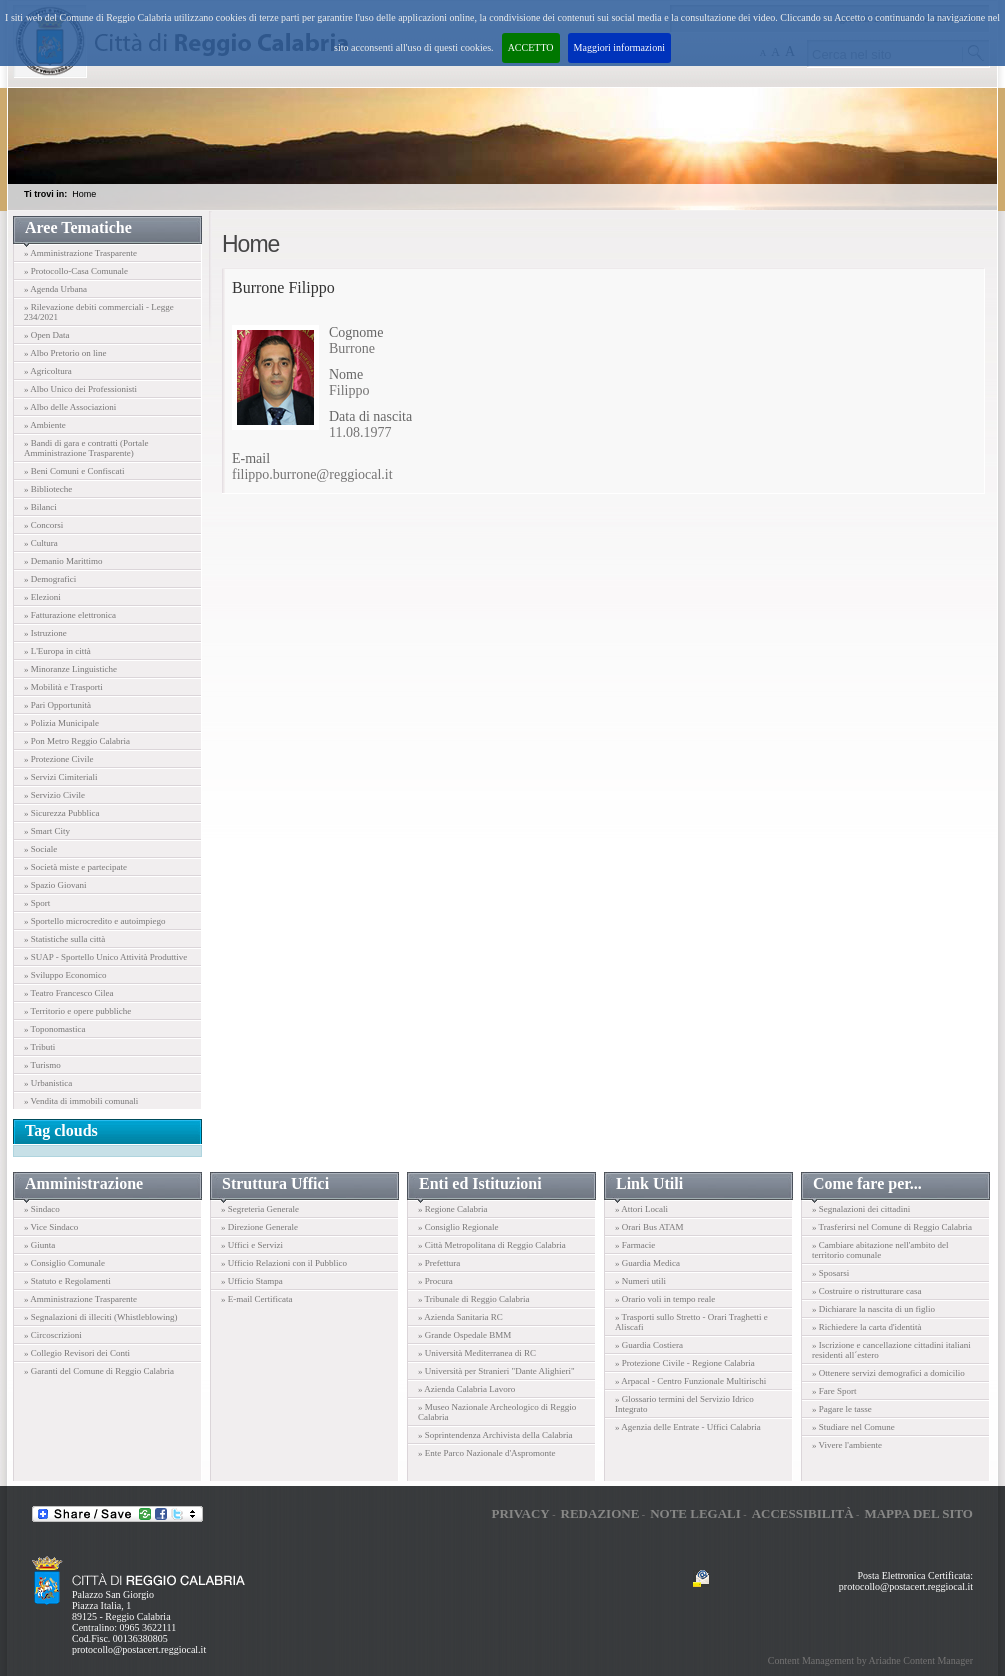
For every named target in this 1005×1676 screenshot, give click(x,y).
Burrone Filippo (283, 287)
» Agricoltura (48, 371)
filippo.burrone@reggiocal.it (312, 474)
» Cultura (41, 543)
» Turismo (42, 1065)
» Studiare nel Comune (853, 1427)
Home (84, 194)
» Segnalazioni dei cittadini (861, 1209)
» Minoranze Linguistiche (70, 669)
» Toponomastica (54, 1029)
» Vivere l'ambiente (847, 1445)
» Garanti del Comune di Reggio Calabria (99, 1371)
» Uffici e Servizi (252, 1245)
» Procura (435, 1281)
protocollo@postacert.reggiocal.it (139, 1649)
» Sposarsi (830, 1273)
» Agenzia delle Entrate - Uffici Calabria (688, 1427)
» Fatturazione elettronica (70, 615)
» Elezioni (42, 597)
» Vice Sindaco (51, 1227)
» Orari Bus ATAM (649, 1227)
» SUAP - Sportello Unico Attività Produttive (105, 957)
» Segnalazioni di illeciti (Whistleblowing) (100, 1317)
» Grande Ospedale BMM (464, 1335)
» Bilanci (40, 507)
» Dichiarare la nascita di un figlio (873, 1309)
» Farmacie (635, 1245)
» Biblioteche (48, 489)
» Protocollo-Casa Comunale (76, 271)
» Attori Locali (641, 1209)
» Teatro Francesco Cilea (68, 993)
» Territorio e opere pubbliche (77, 1011)
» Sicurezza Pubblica (61, 813)
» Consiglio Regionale (458, 1227)
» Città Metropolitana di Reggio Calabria (492, 1245)
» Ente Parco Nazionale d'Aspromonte (487, 1453)
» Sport (37, 903)
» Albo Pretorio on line (65, 353)
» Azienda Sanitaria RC (460, 1317)
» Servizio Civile (54, 795)
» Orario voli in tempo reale (665, 1299)
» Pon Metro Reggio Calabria (77, 741)
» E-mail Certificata (256, 1299)
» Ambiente (45, 425)
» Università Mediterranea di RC (477, 1353)
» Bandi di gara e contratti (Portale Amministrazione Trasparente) (86, 448)
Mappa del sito (918, 1513)
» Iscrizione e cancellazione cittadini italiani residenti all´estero (891, 1350)
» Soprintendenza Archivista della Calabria (495, 1435)
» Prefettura (439, 1263)
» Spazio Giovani (55, 885)
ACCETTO (531, 47)
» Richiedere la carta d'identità (867, 1327)
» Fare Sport (834, 1391)
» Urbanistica (48, 1083)
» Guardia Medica (647, 1263)
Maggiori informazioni (619, 47)
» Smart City (47, 831)
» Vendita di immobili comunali (81, 1101)
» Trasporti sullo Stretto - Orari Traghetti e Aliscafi (691, 1322)
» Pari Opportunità (57, 705)
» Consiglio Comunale (64, 1263)
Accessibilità (803, 1513)
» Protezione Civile (59, 759)
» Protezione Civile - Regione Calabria (685, 1363)
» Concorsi (43, 525)
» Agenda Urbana (55, 289)
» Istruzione (45, 633)
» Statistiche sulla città (64, 939)
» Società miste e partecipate (75, 867)
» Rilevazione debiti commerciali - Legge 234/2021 (99, 312)
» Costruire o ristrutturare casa (866, 1291)
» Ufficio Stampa (252, 1281)
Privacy (520, 1513)
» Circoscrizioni (53, 1335)
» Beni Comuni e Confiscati (74, 471)
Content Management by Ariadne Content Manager (870, 1660)
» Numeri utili (640, 1281)
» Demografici (50, 579)
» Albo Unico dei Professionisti (80, 389)
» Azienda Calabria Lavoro (466, 1389)
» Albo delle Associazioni (70, 407)
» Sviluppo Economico (65, 975)
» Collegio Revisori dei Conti (77, 1353)
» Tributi (39, 1047)
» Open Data (46, 335)
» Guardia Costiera (649, 1345)
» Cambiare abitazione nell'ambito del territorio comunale (880, 1250)
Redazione (600, 1513)
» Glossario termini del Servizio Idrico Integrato (684, 1404)
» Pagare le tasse (842, 1409)
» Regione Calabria (452, 1209)
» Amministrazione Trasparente (80, 253)
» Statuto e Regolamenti (67, 1281)
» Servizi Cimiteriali (61, 777)
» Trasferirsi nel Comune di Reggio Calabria (892, 1227)
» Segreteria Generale (260, 1209)
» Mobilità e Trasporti (63, 687)
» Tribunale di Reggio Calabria (474, 1299)
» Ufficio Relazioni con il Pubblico (284, 1263)
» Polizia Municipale (61, 723)
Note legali (695, 1513)
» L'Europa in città (57, 651)
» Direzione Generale (259, 1227)
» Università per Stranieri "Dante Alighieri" (496, 1371)
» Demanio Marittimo (63, 561)
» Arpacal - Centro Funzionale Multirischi (690, 1381)
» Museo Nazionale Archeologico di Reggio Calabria (497, 1412)
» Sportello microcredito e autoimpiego (94, 921)
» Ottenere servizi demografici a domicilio (888, 1373)
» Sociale (40, 849)
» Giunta (39, 1245)
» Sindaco (42, 1209)
